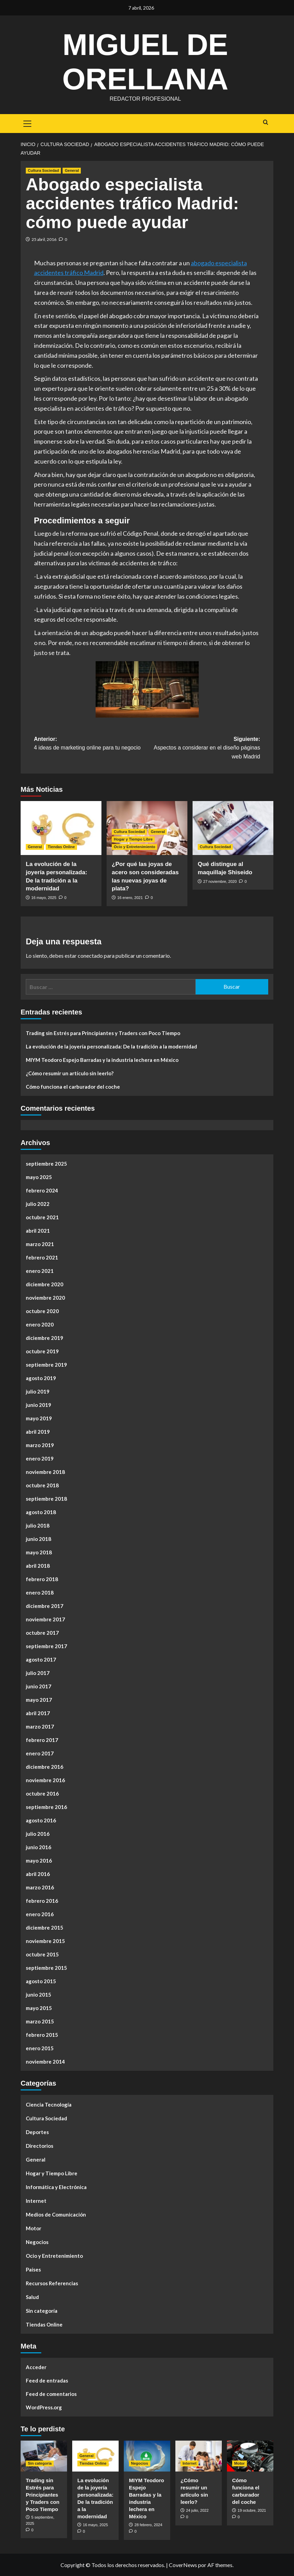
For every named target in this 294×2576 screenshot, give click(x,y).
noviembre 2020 (45, 1298)
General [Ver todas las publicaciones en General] (72, 170)
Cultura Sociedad (46, 2118)
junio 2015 (38, 1994)
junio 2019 (38, 1405)
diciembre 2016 (44, 1767)
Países (33, 2269)
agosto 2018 (41, 1512)
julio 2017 (38, 1673)
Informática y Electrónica (56, 2187)
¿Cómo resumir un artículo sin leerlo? (69, 1073)
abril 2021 (38, 1231)
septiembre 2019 (46, 1365)
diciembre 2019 (44, 1338)
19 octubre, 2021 (252, 2510)
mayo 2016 (39, 1860)
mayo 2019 (39, 1418)
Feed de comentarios (51, 2394)
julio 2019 (38, 1391)
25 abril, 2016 (44, 239)
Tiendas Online (44, 2324)
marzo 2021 (40, 1244)
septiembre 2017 (46, 1646)
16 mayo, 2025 (43, 898)
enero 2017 (40, 1753)
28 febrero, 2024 (148, 2525)
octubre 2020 (42, 1311)
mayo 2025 (39, 1177)
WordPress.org (44, 2407)
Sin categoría (41, 2311)
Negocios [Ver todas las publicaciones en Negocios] (139, 2463)
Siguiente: (203, 748)
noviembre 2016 (45, 1780)
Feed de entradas (47, 2380)
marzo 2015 (40, 2021)
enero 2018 (40, 1592)
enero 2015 (40, 2048)
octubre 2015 (42, 1954)
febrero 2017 (42, 1740)
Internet (36, 2201)
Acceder (36, 2367)
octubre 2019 (42, 1351)
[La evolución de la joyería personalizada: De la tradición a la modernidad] (61, 828)
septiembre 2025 (46, 1164)
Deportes (37, 2132)
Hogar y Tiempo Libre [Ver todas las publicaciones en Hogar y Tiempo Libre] (133, 839)
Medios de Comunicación (56, 2214)
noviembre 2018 (45, 1472)
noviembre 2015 (45, 1941)
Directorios (39, 2146)
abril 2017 (38, 1713)
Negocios (37, 2242)
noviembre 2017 (45, 1619)
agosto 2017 (41, 1659)
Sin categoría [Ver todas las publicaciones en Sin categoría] (40, 2463)
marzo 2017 (40, 1726)
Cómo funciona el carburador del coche (73, 1087)
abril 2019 (38, 1432)
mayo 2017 (39, 1700)
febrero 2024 (42, 1190)
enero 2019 (40, 1458)
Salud (32, 2297)
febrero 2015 (42, 2035)
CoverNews (183, 2565)
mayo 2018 (39, 1552)
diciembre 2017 (44, 1606)
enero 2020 (40, 1324)
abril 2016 (38, 1874)
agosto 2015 (41, 1981)
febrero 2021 (42, 1257)
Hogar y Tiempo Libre (51, 2173)
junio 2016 (38, 1847)
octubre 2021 (42, 1217)
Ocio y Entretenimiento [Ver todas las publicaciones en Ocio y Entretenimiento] (134, 847)
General (35, 2159)
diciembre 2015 (44, 1927)
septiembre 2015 (46, 1968)
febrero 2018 (42, 1579)
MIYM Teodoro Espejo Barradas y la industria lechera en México (102, 1060)
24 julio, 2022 (197, 2510)
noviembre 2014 (45, 2061)
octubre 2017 (42, 1633)
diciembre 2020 (44, 1284)
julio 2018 (38, 1525)
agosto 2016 (41, 1820)
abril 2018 (38, 1566)
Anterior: (90, 744)
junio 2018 (38, 1539)
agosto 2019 (41, 1378)
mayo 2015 (39, 2008)
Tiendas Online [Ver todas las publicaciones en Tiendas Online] (61, 847)
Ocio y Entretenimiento (54, 2256)
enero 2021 (40, 1271)
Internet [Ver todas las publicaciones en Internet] (189, 2463)
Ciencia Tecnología (49, 2104)
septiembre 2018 (46, 1499)
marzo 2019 (40, 1445)
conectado (90, 955)
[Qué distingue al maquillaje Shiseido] (233, 828)
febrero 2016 (42, 1901)
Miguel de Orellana (145, 60)
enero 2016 (40, 1914)
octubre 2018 (42, 1485)
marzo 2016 (40, 1887)
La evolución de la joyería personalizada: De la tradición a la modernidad (111, 1046)
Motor (33, 2228)
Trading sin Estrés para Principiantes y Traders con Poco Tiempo (103, 1033)
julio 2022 (38, 1204)
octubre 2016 (42, 1793)
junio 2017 (38, 1686)
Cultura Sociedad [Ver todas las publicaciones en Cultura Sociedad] (43, 170)
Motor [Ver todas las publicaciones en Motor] (239, 2463)
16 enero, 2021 (130, 898)
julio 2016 (38, 1834)
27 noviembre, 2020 (220, 881)
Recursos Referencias (52, 2283)
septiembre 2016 (46, 1807)
